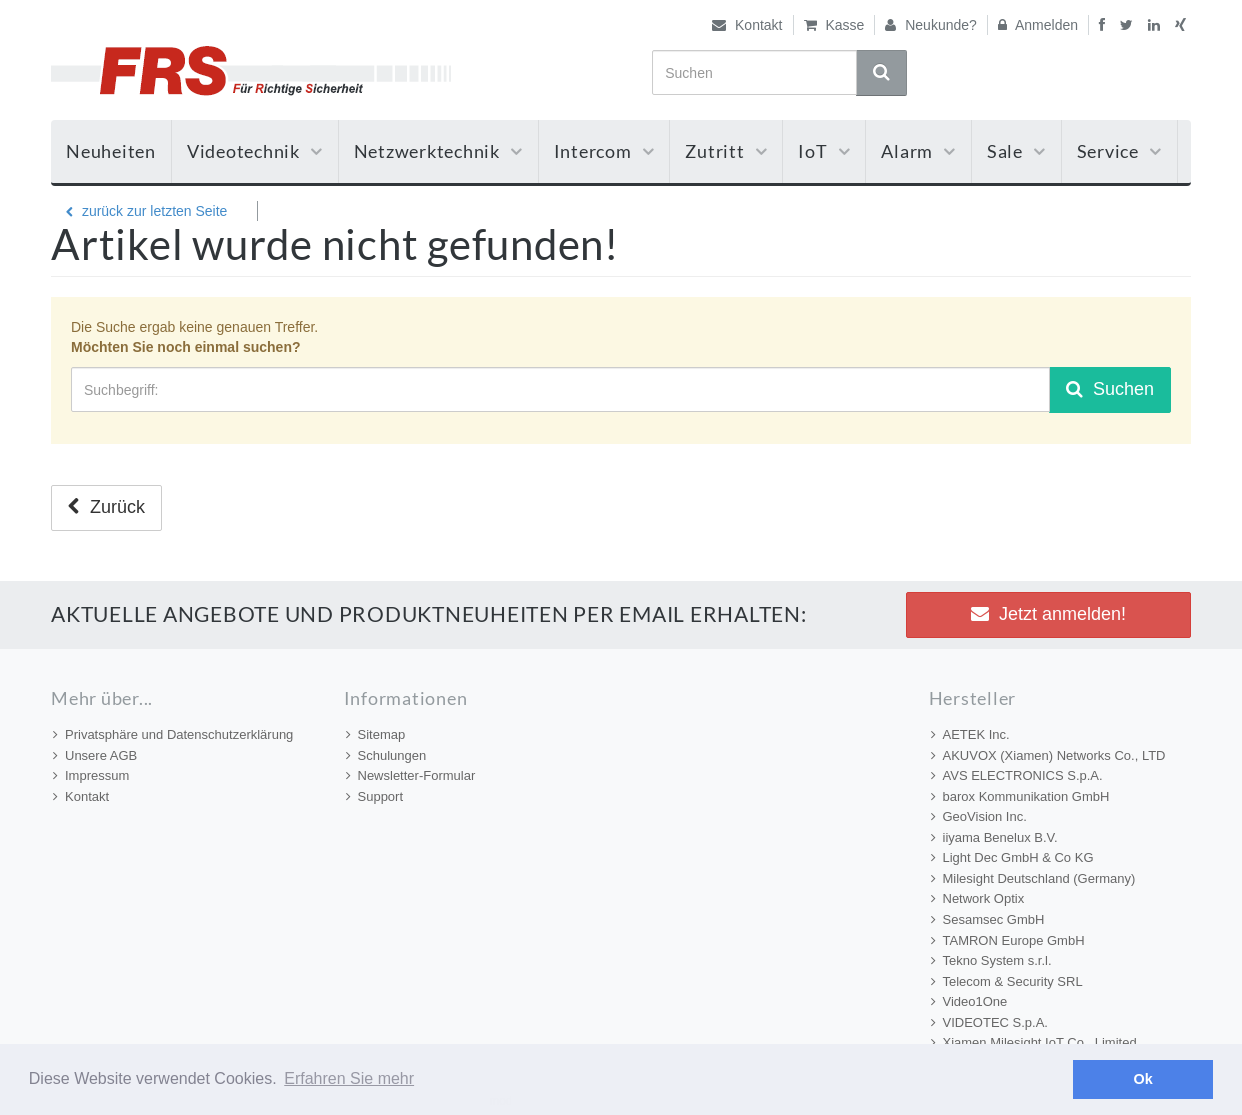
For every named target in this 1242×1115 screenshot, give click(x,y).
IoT (824, 151)
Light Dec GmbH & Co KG (1012, 857)
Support (375, 796)
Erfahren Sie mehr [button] (349, 1078)
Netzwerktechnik (438, 151)
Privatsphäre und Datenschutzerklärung (173, 734)
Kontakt (747, 25)
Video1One (969, 1001)
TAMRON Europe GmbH (1008, 940)
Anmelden (1038, 25)
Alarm (918, 151)
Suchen (1110, 389)
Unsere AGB (95, 755)
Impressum (91, 775)
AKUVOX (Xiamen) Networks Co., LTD (1048, 755)
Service (1119, 151)
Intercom (604, 151)
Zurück (106, 507)
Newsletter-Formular (411, 775)
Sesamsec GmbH (988, 919)
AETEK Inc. (970, 734)
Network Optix (978, 898)
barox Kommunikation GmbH (1020, 796)
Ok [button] (1143, 1079)
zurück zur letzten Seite (146, 211)
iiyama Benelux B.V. (994, 837)
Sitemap (376, 734)
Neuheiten (111, 151)
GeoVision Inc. (979, 816)
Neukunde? (931, 25)
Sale (1016, 151)
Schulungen (386, 755)
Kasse (834, 25)
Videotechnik (255, 151)
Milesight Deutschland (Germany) (1033, 878)
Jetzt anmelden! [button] (1048, 614)
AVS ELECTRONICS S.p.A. (1017, 775)
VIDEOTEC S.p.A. (989, 1022)
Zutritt (726, 151)
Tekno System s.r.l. (991, 960)
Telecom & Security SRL (1007, 981)
